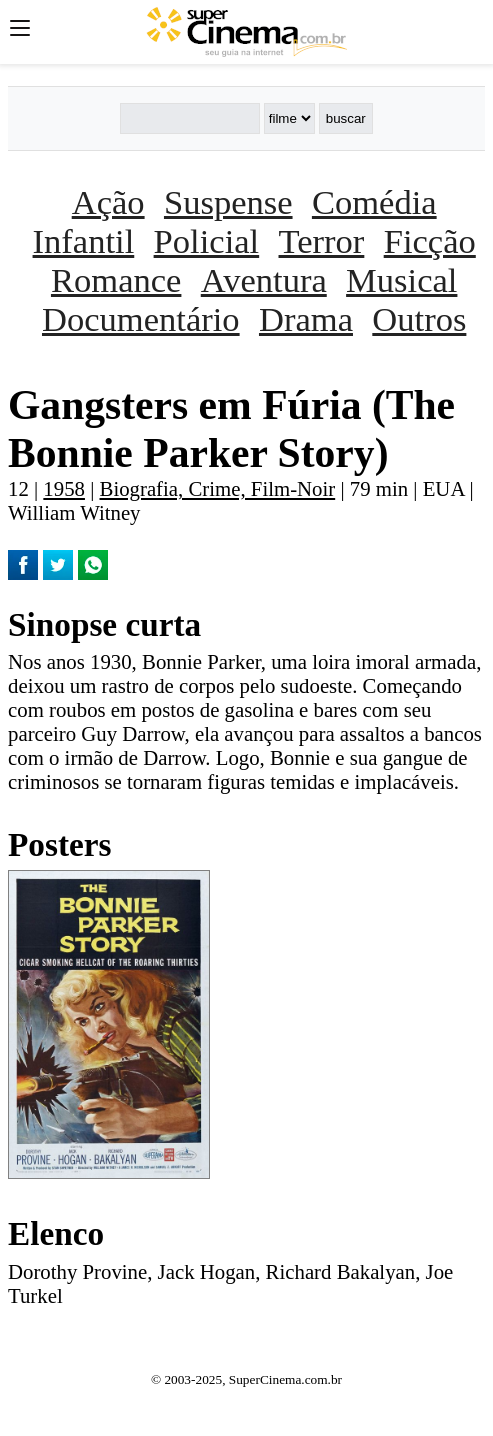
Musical (401, 280)
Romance (116, 280)
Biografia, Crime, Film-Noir (218, 488)
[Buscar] (190, 118)
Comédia (374, 202)
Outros (419, 319)
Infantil (84, 241)
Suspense (228, 202)
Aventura (264, 280)
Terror (322, 241)
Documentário (141, 319)
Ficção (430, 241)
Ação (108, 202)
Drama (306, 319)
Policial (207, 241)
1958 (64, 488)
